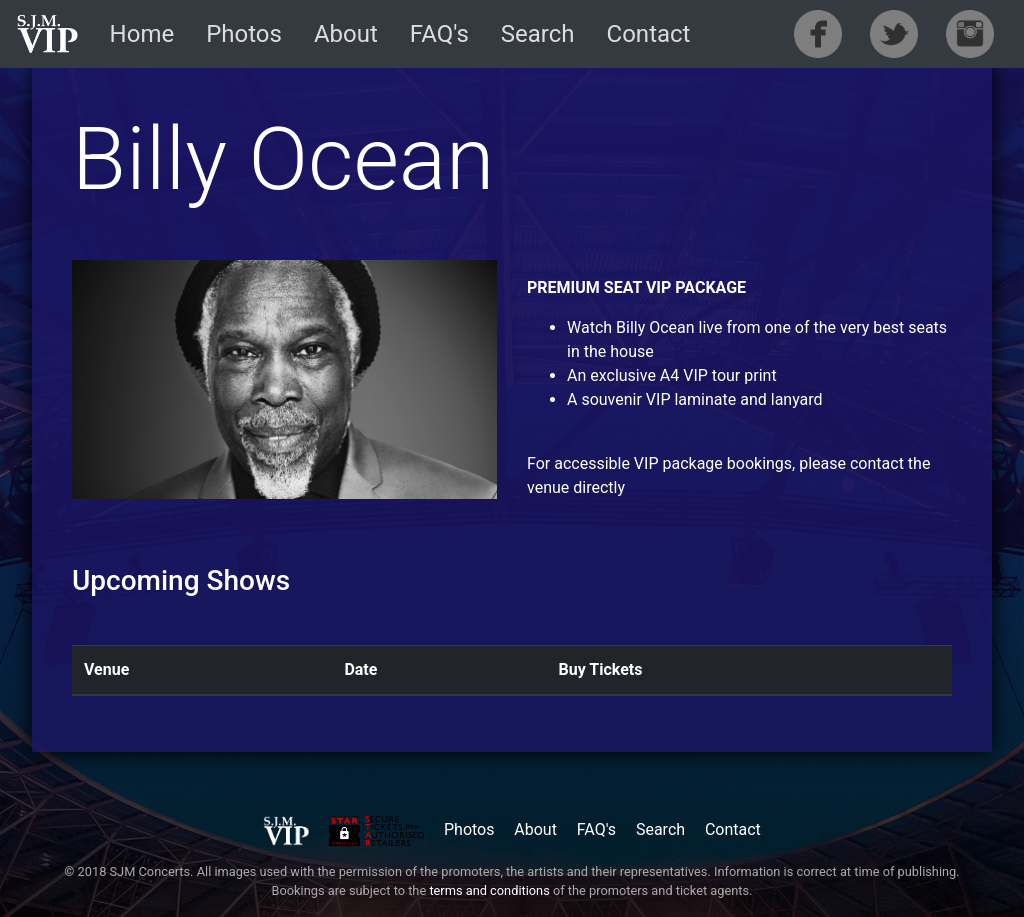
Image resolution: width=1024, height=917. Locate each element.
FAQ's (439, 34)
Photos (244, 34)
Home (142, 34)
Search (538, 34)
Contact (649, 34)
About (346, 34)
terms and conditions (489, 890)
